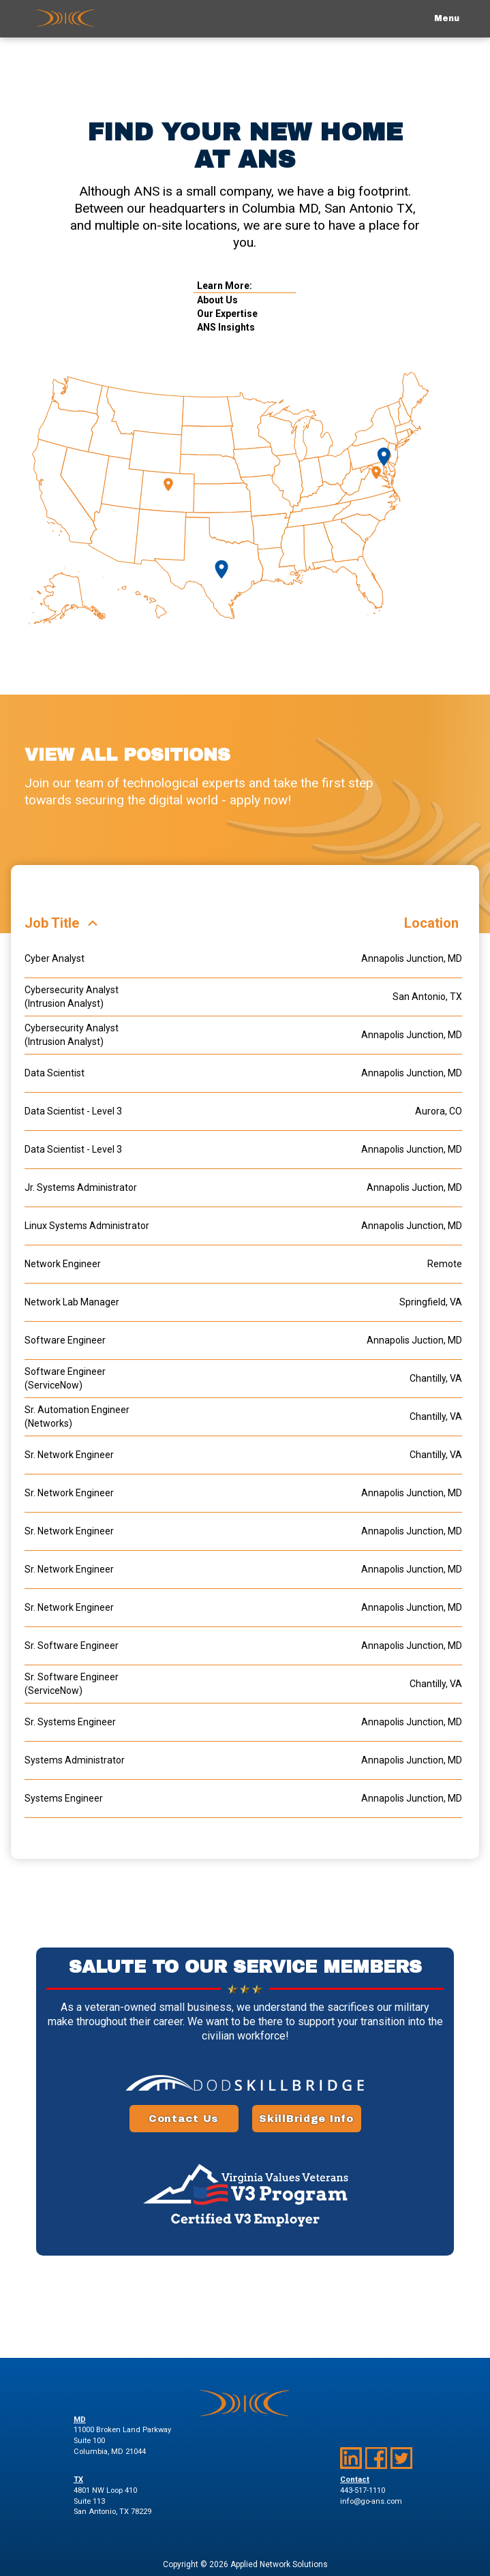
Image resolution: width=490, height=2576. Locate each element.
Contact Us (184, 2118)
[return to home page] (65, 19)
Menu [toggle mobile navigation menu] (446, 18)
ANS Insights (226, 327)
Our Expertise (227, 313)
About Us (217, 299)
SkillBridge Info (306, 2118)
